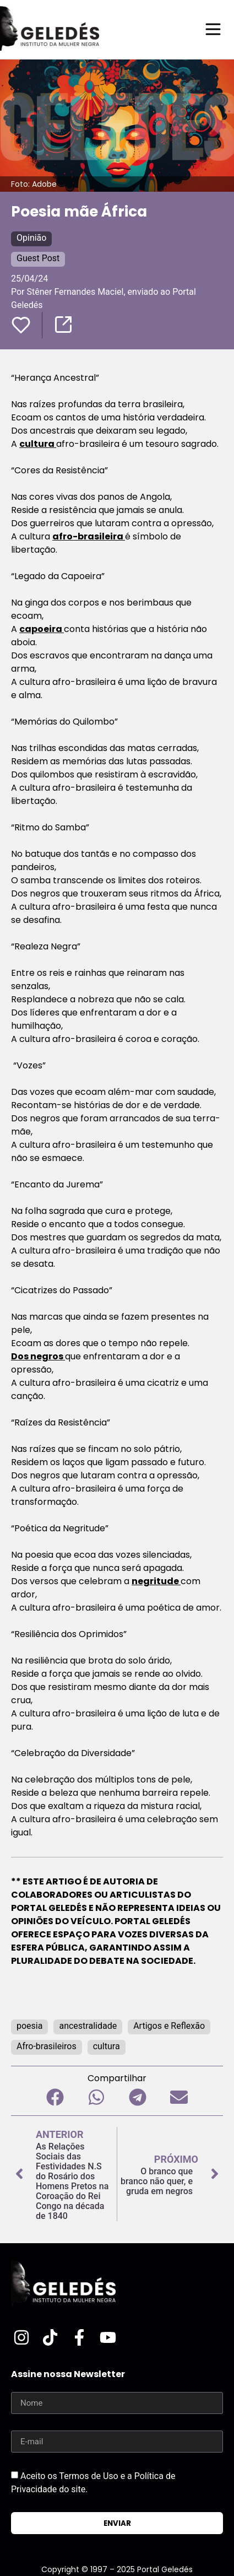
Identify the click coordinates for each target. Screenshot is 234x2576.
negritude (156, 1581)
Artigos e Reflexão (169, 2026)
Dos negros (38, 1356)
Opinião (31, 238)
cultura (37, 444)
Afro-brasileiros (47, 2046)
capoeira (41, 629)
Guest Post (38, 258)
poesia (29, 2026)
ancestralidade (88, 2026)
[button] (55, 2097)
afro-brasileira (88, 536)
